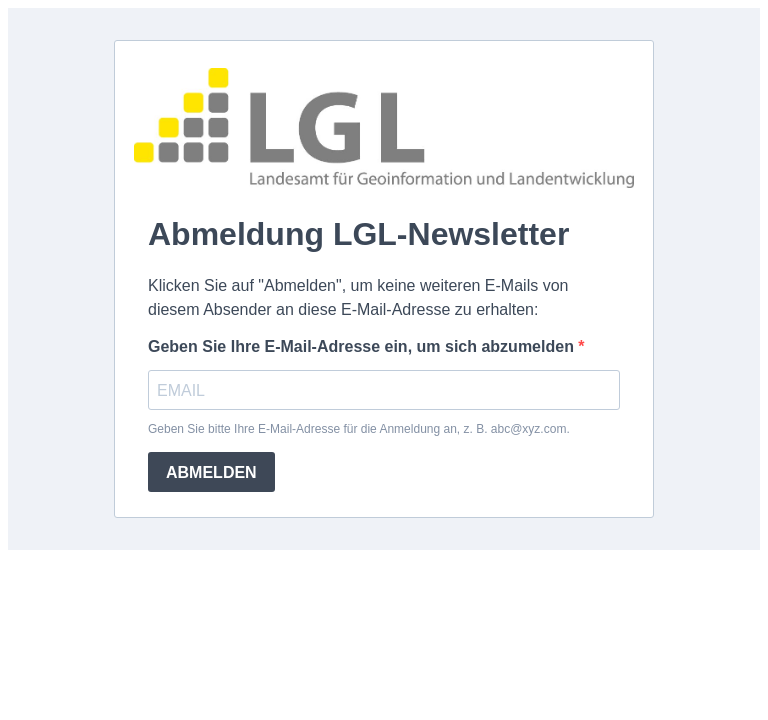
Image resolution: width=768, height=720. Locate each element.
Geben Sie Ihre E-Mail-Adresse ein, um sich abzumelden (363, 346)
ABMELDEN (211, 472)
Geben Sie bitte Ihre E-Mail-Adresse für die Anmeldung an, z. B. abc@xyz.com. (359, 429)
